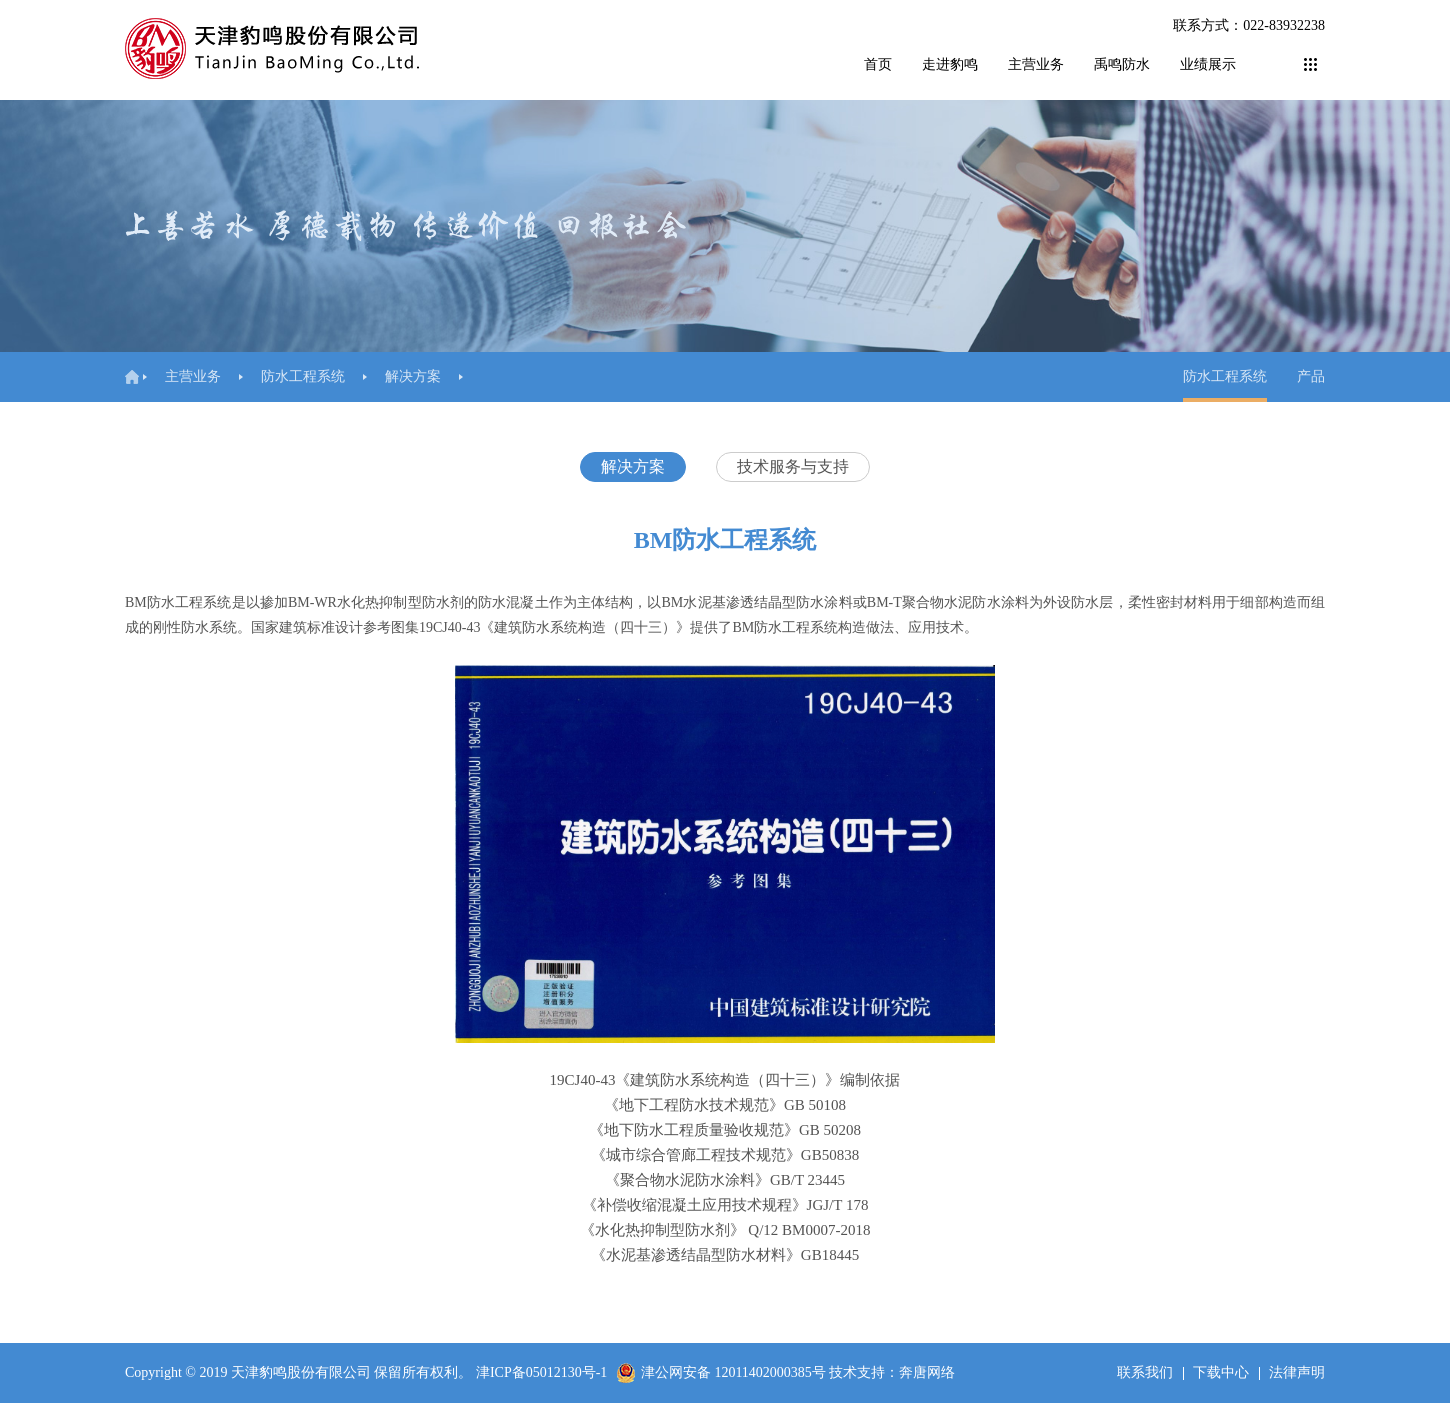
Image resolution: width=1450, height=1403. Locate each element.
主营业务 (1036, 64)
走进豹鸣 (950, 64)
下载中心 (1221, 1372)
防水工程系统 (303, 376)
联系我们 (1145, 1372)
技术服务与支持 (793, 466)
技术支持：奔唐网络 (892, 1372)
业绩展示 (1208, 64)
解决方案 (413, 376)
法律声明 (1297, 1372)
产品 (1311, 376)
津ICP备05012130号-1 (541, 1372)
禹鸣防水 (1122, 64)
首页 (878, 64)
